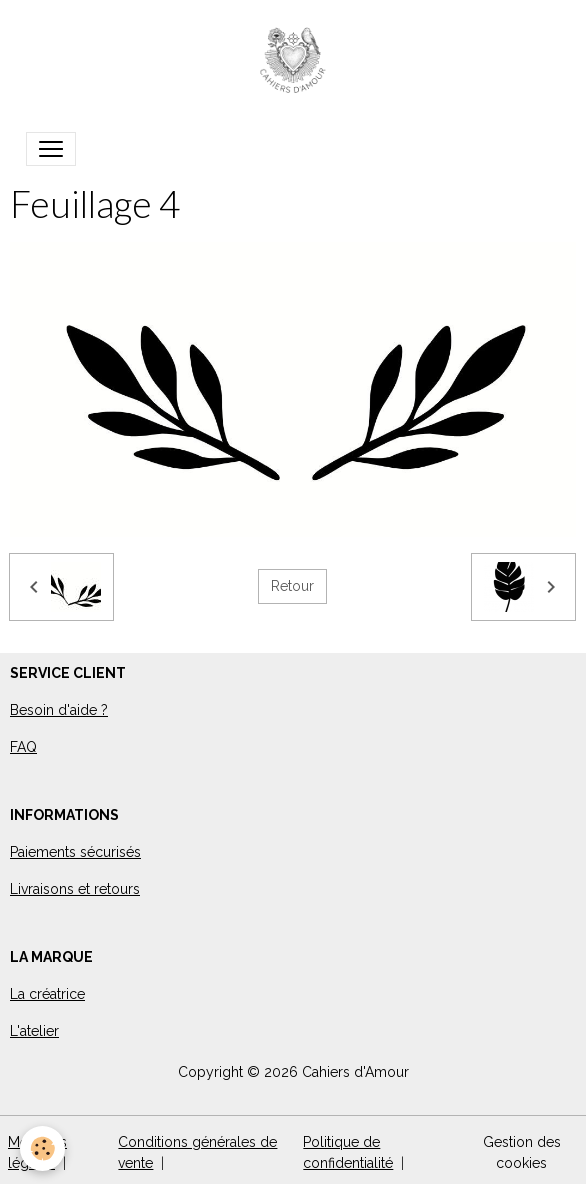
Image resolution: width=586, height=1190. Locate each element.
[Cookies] (42, 1148)
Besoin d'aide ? (59, 710)
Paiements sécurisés (75, 852)
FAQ (23, 747)
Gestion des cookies (522, 1152)
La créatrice (47, 994)
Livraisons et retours (75, 889)
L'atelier (34, 1031)
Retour (292, 586)
